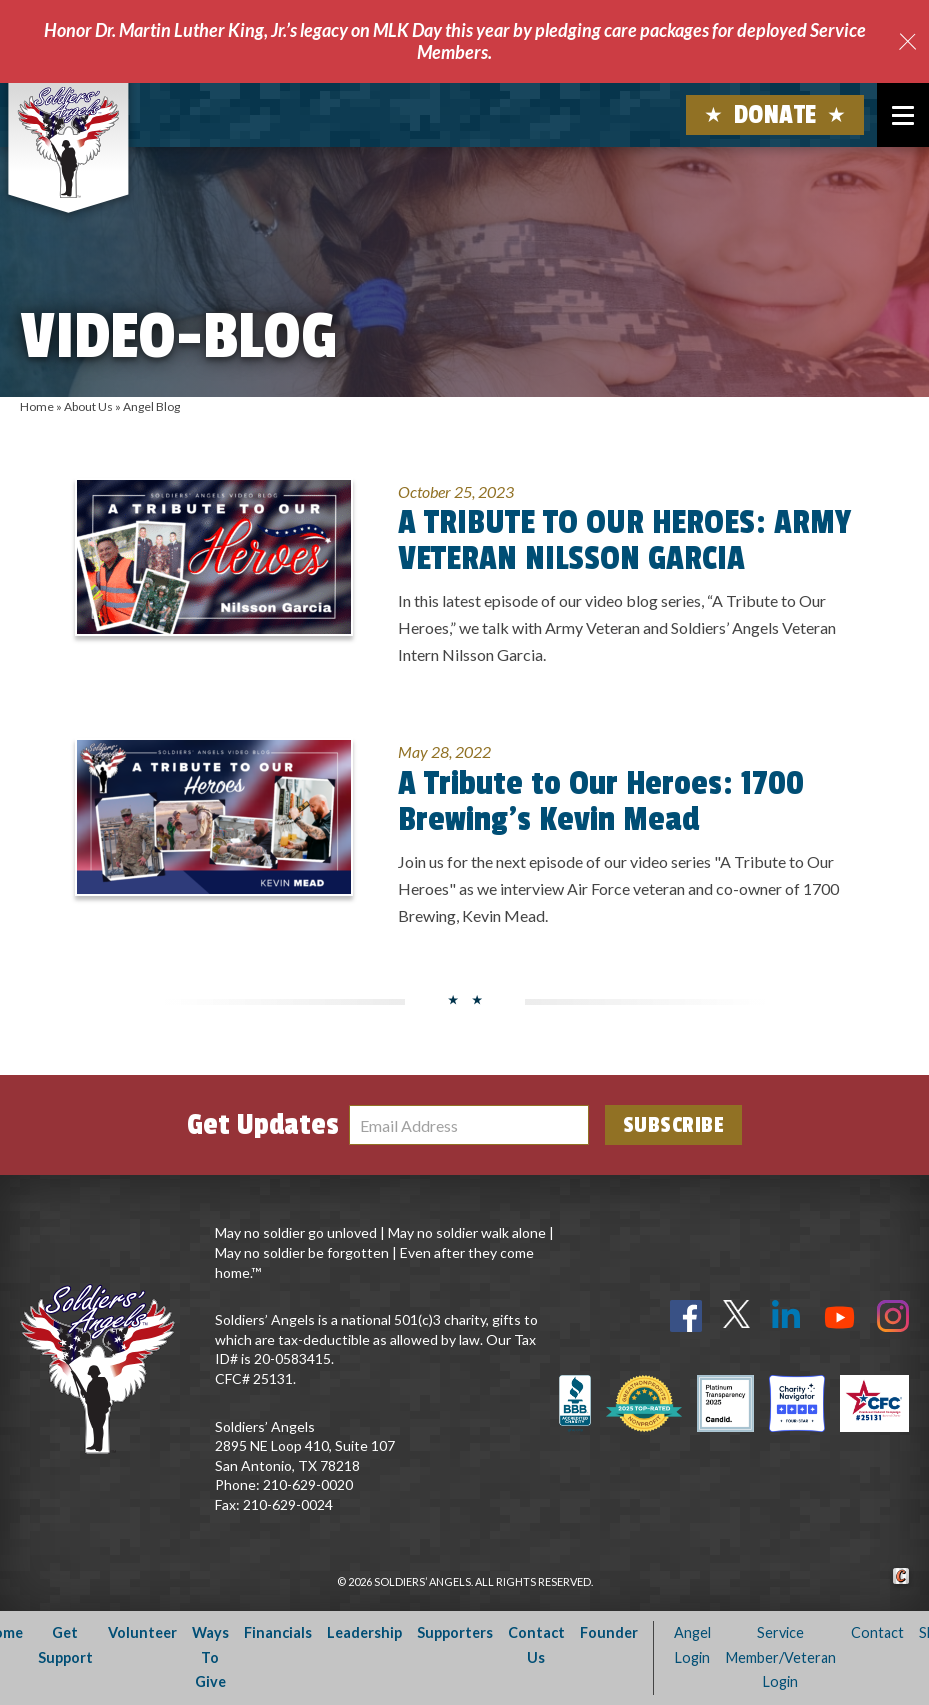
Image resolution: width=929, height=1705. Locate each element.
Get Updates (263, 1125)
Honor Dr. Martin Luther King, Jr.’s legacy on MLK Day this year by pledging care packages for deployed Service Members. (455, 41)
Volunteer (142, 1632)
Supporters (455, 1632)
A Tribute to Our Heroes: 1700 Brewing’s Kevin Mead (601, 802)
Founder (609, 1632)
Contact (877, 1632)
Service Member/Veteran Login (781, 1657)
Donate (775, 115)
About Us (88, 406)
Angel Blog (151, 406)
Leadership (364, 1632)
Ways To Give (210, 1657)
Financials (278, 1632)
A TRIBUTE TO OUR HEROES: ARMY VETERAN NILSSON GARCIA (624, 541)
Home (37, 406)
